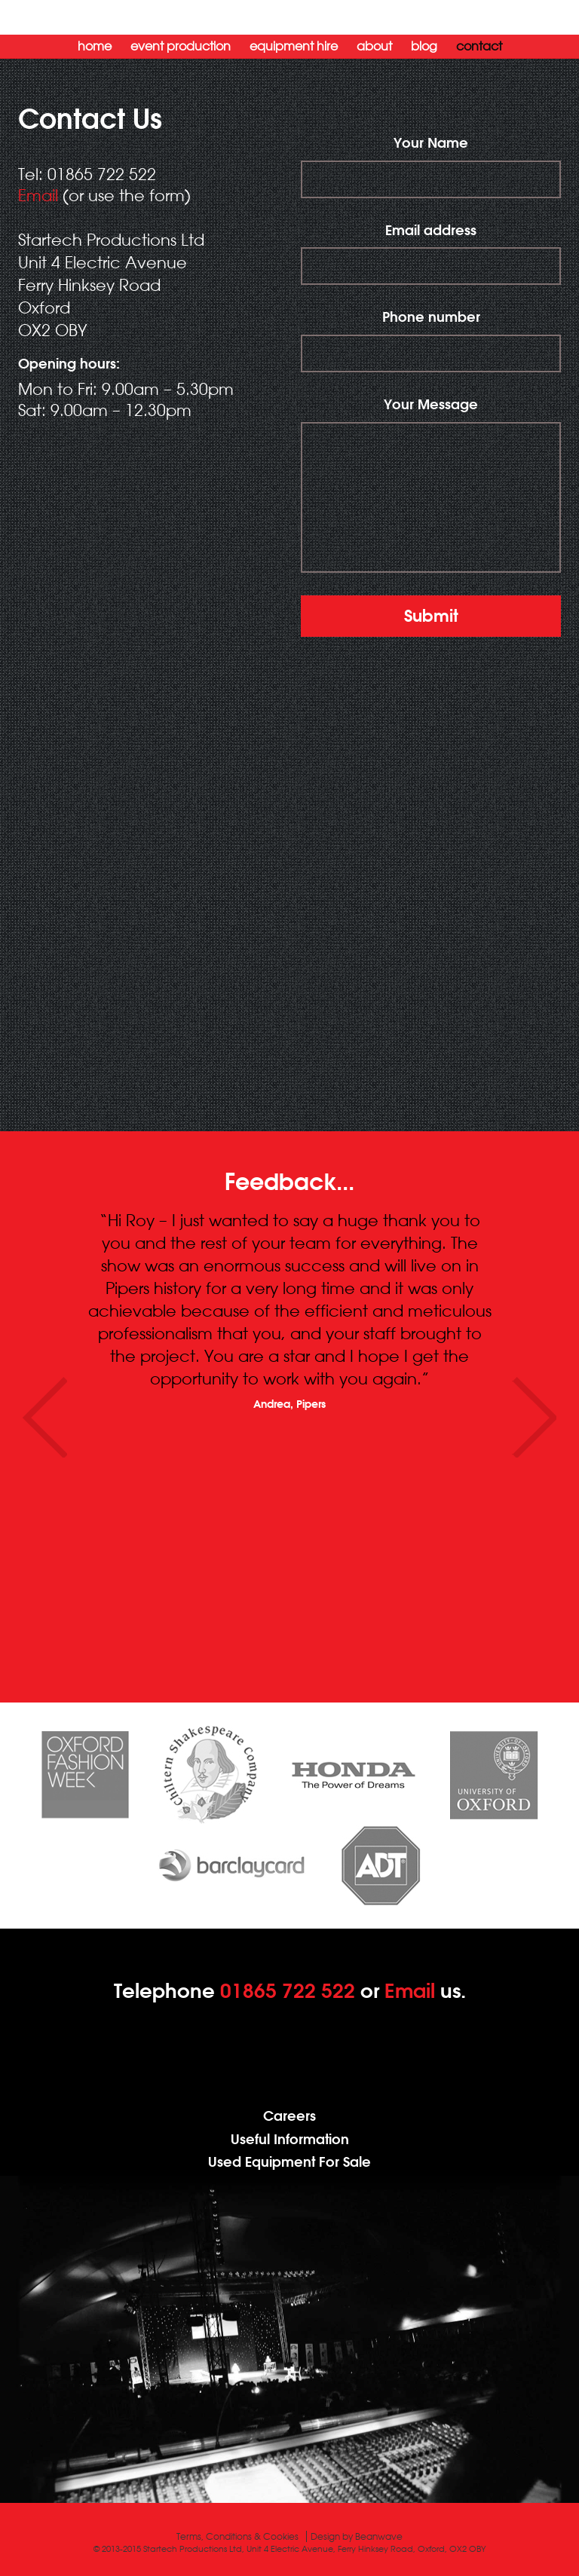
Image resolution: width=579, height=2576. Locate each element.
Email (38, 195)
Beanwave (379, 2536)
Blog (424, 46)
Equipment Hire (294, 46)
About (374, 46)
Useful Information (290, 2139)
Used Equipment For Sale (289, 2162)
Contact (479, 46)
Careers (289, 2116)
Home (95, 46)
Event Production (180, 46)
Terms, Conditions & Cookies (237, 2536)
